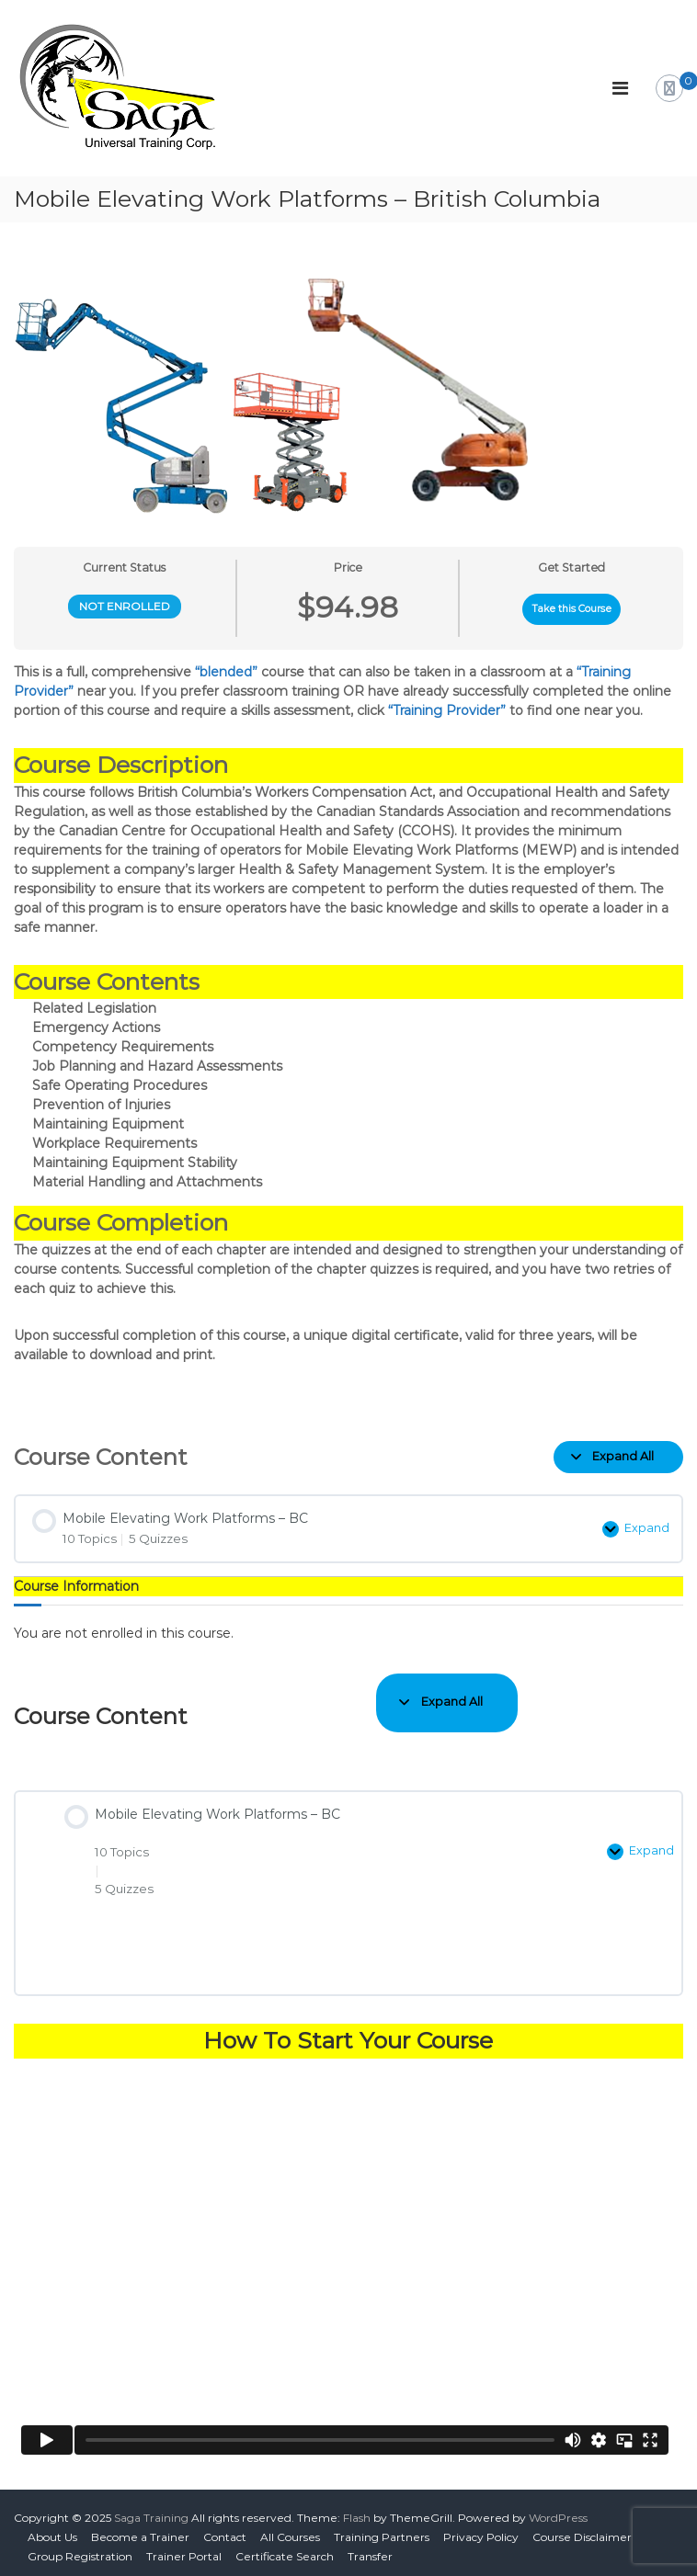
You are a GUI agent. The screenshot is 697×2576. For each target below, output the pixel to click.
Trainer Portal (184, 2548)
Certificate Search (284, 2548)
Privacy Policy (481, 2529)
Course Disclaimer (582, 2529)
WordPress (558, 2509)
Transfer (370, 2548)
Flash (357, 2509)
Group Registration (80, 2548)
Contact (224, 2529)
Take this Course (571, 609)
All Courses (290, 2529)
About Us (52, 2529)
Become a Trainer (140, 2529)
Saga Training (151, 2509)
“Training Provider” (447, 710)
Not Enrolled (124, 606)
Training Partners (381, 2529)
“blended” (226, 672)
